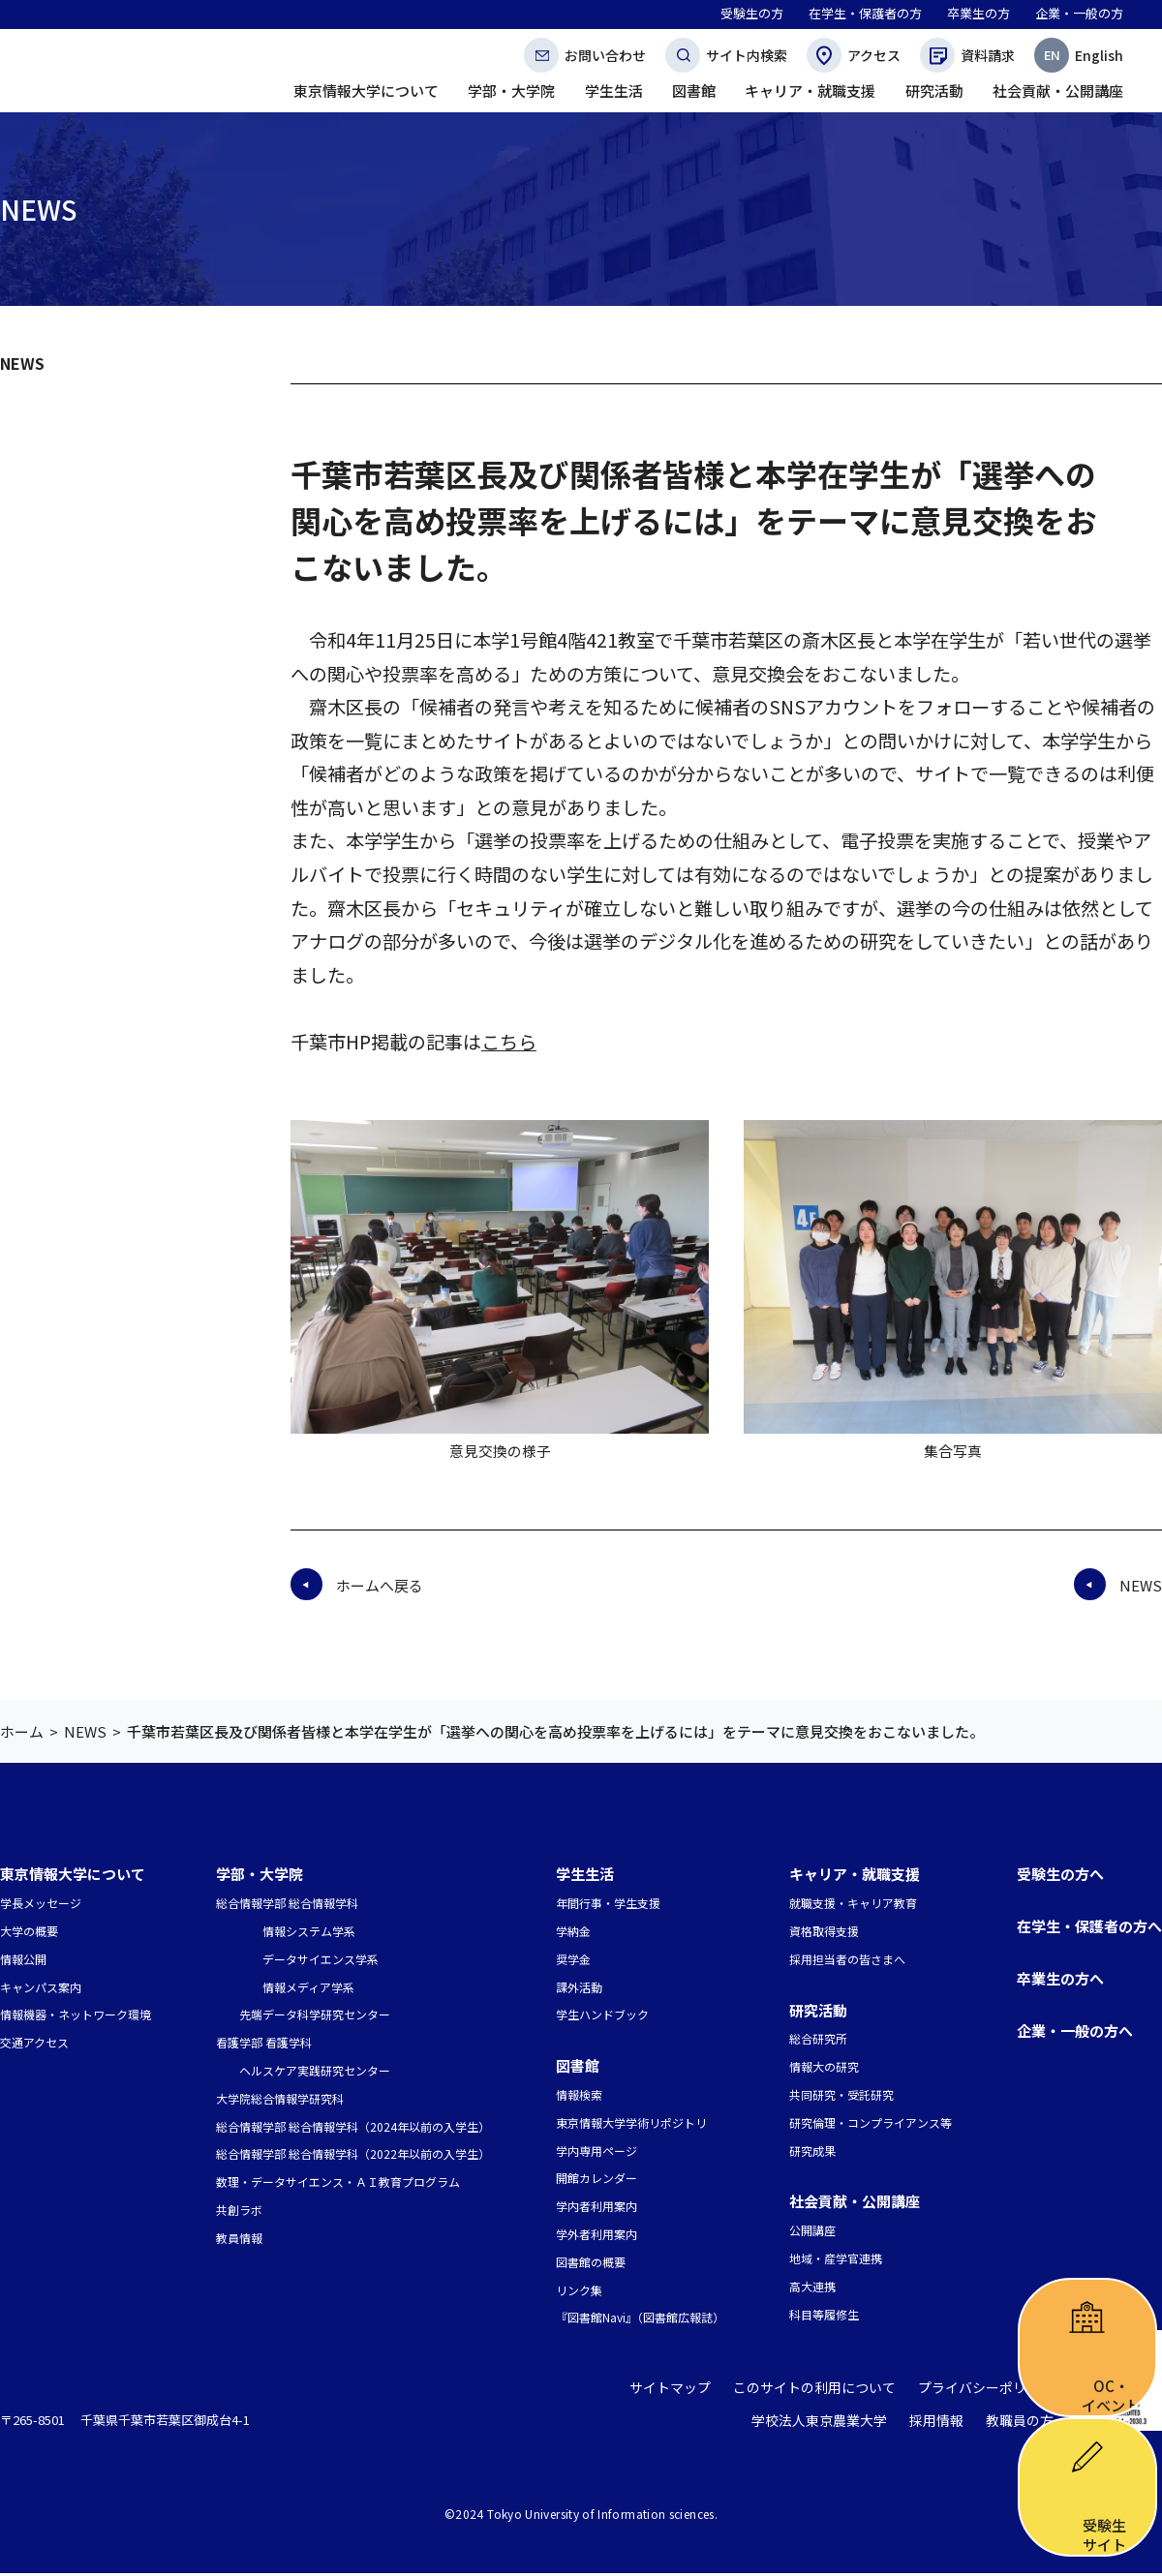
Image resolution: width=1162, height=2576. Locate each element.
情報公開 (23, 1959)
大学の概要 (29, 1931)
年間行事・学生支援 (608, 1902)
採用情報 (943, 2424)
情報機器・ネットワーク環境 (75, 2014)
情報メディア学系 (308, 1987)
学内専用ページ (596, 2150)
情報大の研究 (824, 2066)
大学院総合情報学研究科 (280, 2098)
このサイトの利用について (829, 2391)
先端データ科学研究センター (314, 2014)
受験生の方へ (1060, 1874)
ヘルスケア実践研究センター (314, 2070)
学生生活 (585, 1874)
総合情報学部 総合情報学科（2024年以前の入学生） (353, 2126)
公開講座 (812, 2230)
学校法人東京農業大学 (833, 2424)
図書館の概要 (591, 2262)
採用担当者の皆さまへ (847, 1959)
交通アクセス (34, 2042)
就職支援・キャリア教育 (853, 1902)
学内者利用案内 (596, 2205)
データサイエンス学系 (320, 1959)
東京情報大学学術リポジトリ (631, 2122)
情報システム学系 (308, 1931)
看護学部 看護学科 (264, 2042)
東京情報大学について (72, 1874)
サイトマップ (694, 2391)
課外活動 (579, 1987)
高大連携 (812, 2286)
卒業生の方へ (1060, 1978)
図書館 (577, 2065)
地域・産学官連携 (835, 2258)
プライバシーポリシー (991, 2391)
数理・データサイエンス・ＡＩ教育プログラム (338, 2181)
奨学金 (573, 1959)
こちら (508, 1041)
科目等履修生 (824, 2314)
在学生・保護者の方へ (1089, 1926)
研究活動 (818, 2010)
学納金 (573, 1931)
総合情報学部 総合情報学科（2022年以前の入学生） (353, 2153)
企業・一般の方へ (1075, 2030)
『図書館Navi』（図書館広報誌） (640, 2317)
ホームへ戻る (379, 1585)
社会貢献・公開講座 (854, 2201)
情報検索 (579, 2094)
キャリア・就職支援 (854, 1874)
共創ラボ (239, 2209)
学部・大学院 (259, 1874)
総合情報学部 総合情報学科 (287, 1902)
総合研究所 (818, 2038)
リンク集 (579, 2290)
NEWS (22, 363)
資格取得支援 (824, 1931)
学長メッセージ (40, 1902)
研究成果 (812, 2150)
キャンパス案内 (40, 1987)
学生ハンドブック (602, 2014)
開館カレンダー (596, 2177)
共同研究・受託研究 (841, 2094)
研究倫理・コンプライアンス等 (870, 2122)
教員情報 (239, 2237)
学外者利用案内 (596, 2234)
